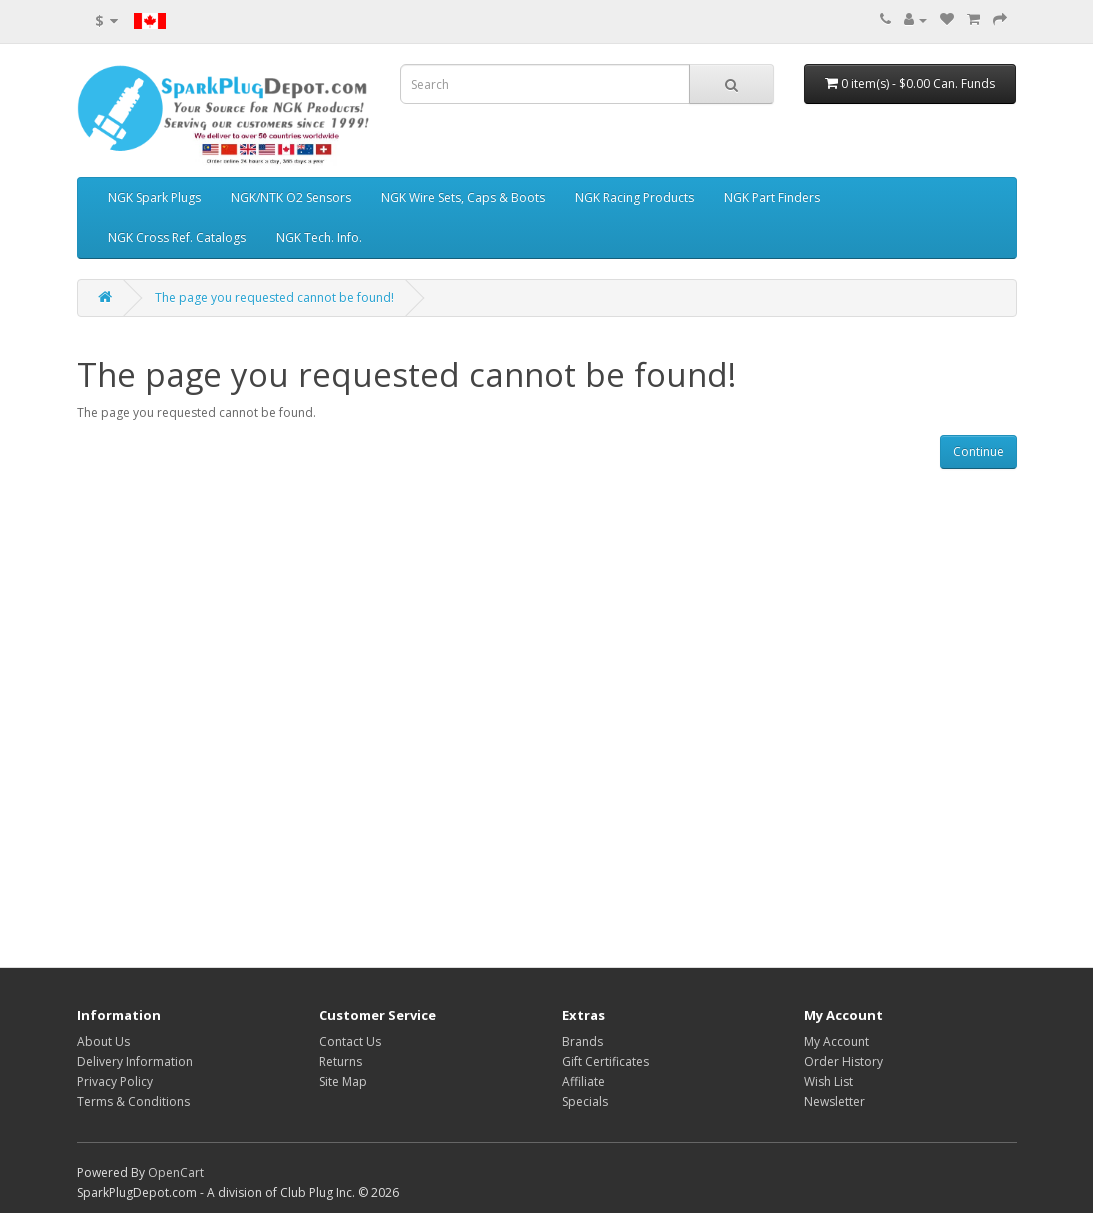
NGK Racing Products (634, 197)
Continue (978, 451)
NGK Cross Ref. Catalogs (177, 237)
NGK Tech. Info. (319, 237)
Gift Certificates (605, 1061)
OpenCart (176, 1172)
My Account (836, 1041)
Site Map (343, 1081)
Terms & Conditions (133, 1101)
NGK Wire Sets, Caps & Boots (463, 197)
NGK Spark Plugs (154, 197)
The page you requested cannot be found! (274, 297)
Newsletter (834, 1101)
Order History (843, 1061)
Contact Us (350, 1041)
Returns (340, 1061)
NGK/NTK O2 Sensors (291, 197)
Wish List (828, 1081)
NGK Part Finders (772, 197)
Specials (585, 1101)
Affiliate (583, 1081)
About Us (103, 1041)
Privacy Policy (115, 1081)
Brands (582, 1041)
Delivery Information (135, 1061)
